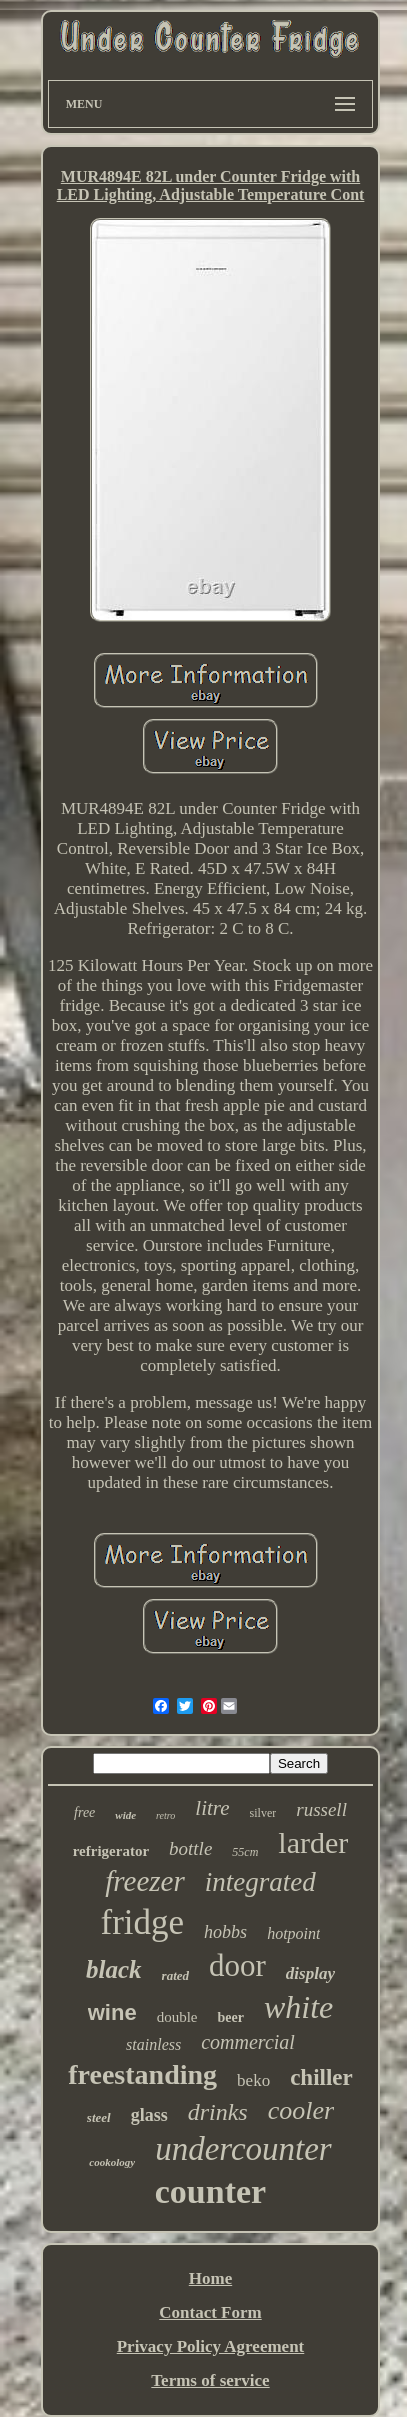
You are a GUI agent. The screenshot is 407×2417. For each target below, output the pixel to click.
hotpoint (293, 1933)
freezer (144, 1881)
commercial (248, 2042)
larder (313, 1842)
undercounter (243, 2149)
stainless (153, 2044)
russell (321, 1809)
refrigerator (111, 1851)
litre (212, 1808)
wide (125, 1815)
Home (210, 2278)
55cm (245, 1852)
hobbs (225, 1932)
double (177, 2017)
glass (149, 2115)
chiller (321, 2077)
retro (165, 1815)
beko (253, 2080)
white (298, 2007)
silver (263, 1813)
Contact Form (210, 2312)
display (310, 1973)
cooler (301, 2110)
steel (99, 2117)
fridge (143, 1922)
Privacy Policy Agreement (211, 2346)
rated (175, 1975)
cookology (112, 2162)
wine (112, 2012)
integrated (260, 1882)
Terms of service (210, 2380)
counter (210, 2191)
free (84, 1812)
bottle (190, 1848)
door (237, 1965)
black (114, 1969)
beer (230, 2017)
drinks (218, 2112)
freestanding (142, 2074)
